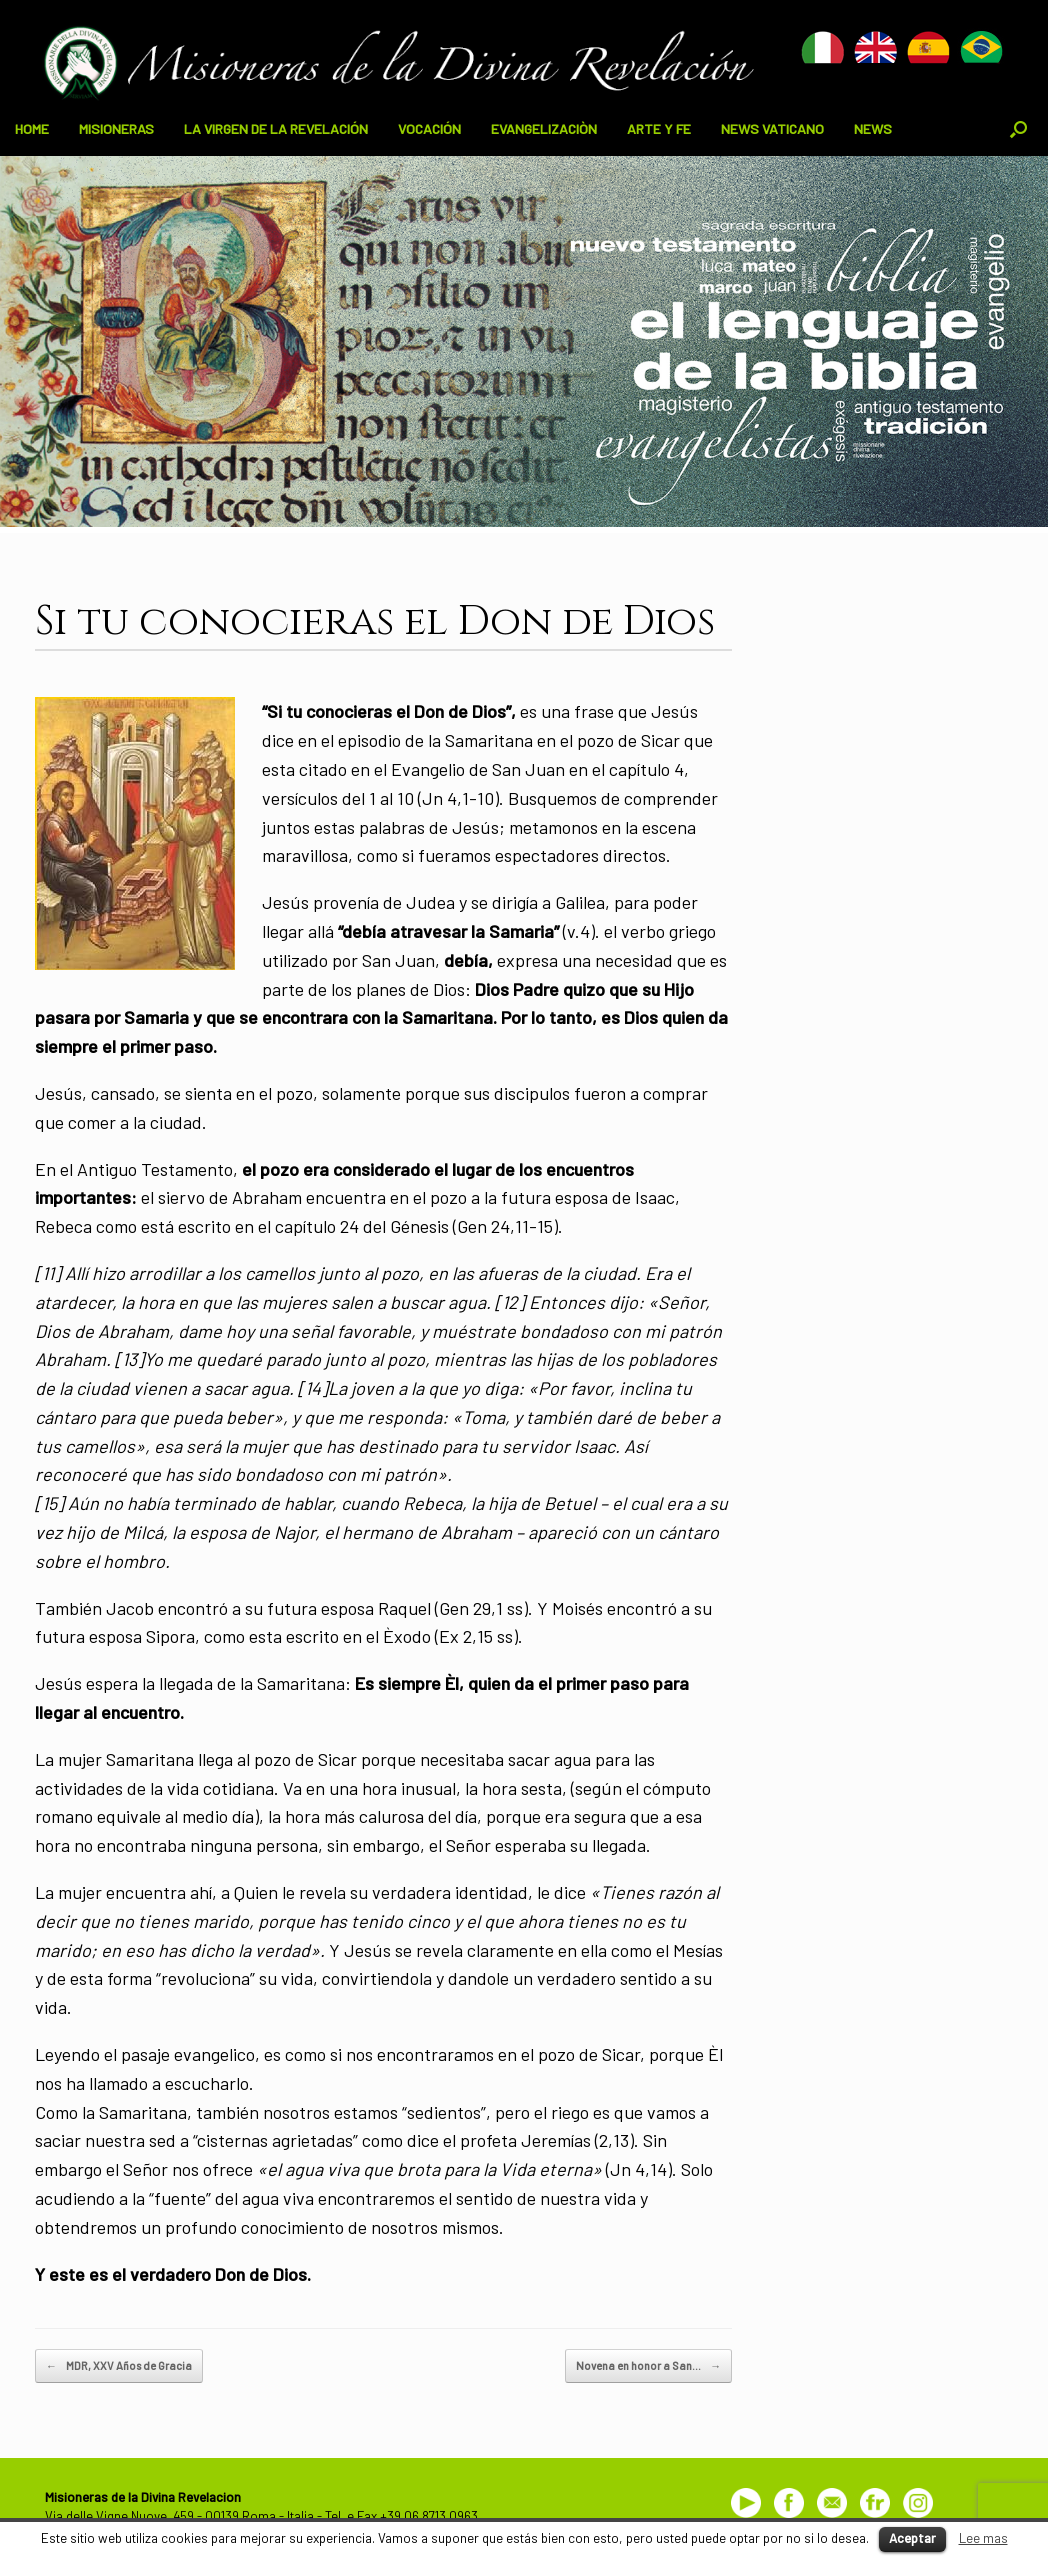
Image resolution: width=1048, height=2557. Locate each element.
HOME (32, 128)
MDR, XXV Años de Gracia (119, 2366)
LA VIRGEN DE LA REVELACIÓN (276, 128)
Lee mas (983, 2538)
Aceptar (912, 2538)
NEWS (873, 128)
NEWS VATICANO (772, 128)
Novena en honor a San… (648, 2366)
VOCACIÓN (429, 128)
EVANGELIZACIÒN (544, 128)
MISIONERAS (116, 128)
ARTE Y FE (659, 128)
